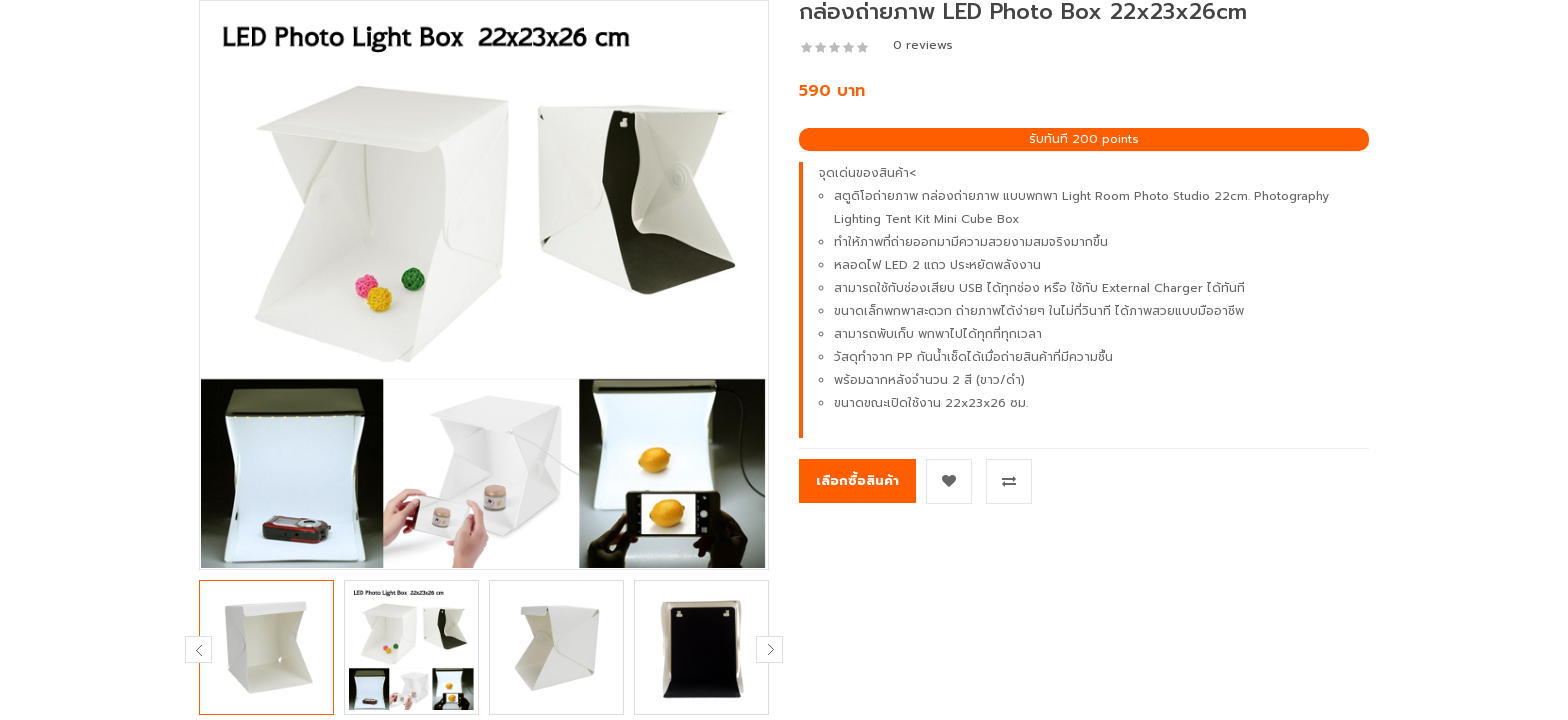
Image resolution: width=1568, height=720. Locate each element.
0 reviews (923, 45)
